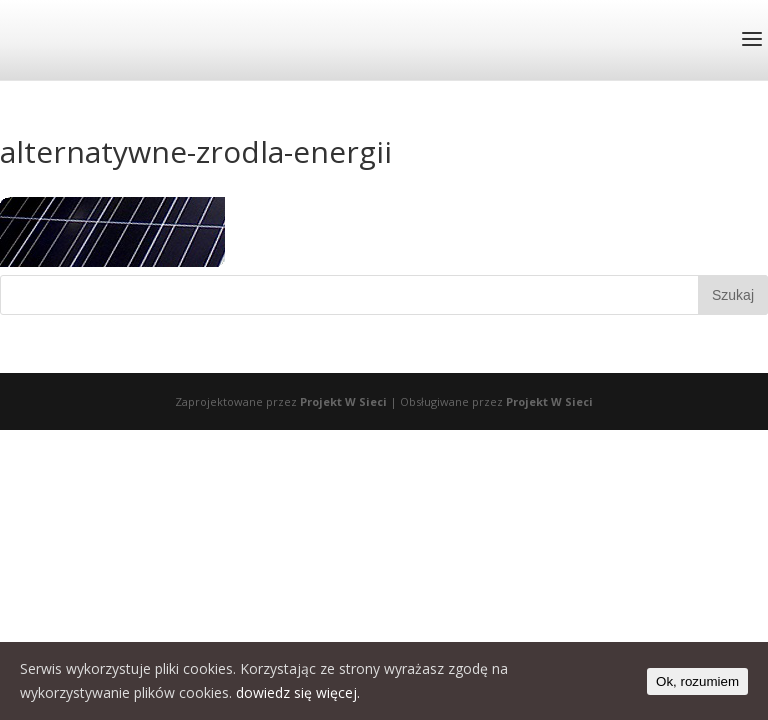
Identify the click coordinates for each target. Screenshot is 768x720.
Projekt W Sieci (343, 401)
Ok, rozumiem (697, 681)
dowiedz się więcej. (298, 692)
